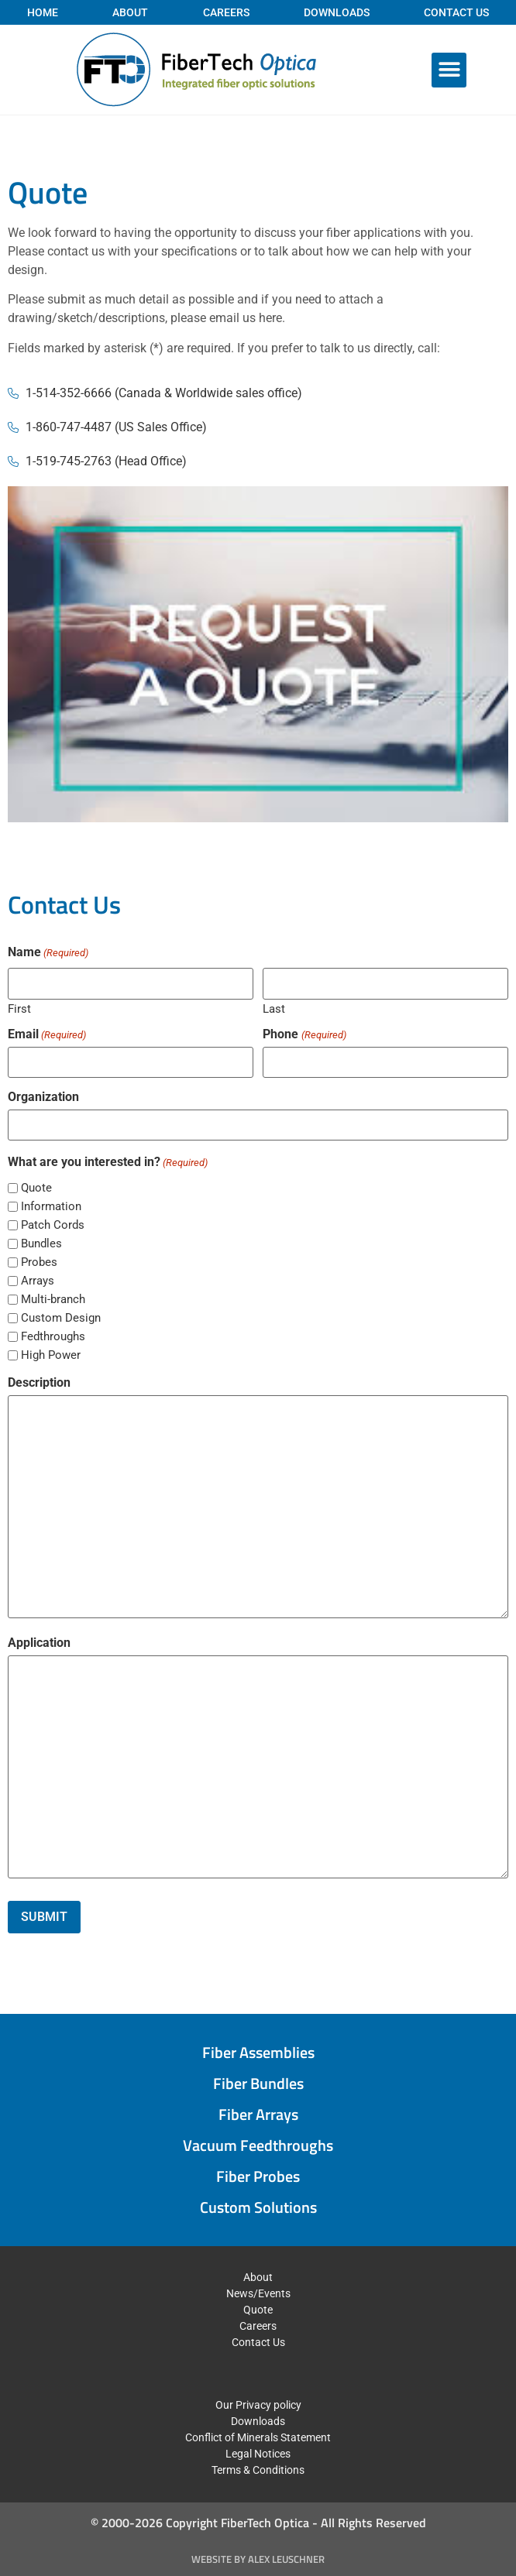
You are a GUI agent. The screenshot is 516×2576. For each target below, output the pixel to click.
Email (47, 1034)
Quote (36, 1188)
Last (274, 1008)
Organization (43, 1097)
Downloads (337, 12)
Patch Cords (52, 1225)
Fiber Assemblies (258, 2052)
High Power (51, 1355)
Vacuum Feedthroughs (258, 2145)
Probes (39, 1262)
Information (51, 1207)
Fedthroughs (53, 1337)
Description (39, 1383)
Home (42, 12)
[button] (449, 70)
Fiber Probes (258, 2176)
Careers (226, 12)
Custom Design (61, 1318)
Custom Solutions (258, 2207)
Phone (304, 1034)
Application (39, 1643)
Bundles (41, 1244)
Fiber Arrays (258, 2114)
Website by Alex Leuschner (258, 2559)
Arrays (37, 1281)
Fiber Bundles (258, 2083)
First (19, 1008)
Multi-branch (53, 1299)
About (130, 12)
